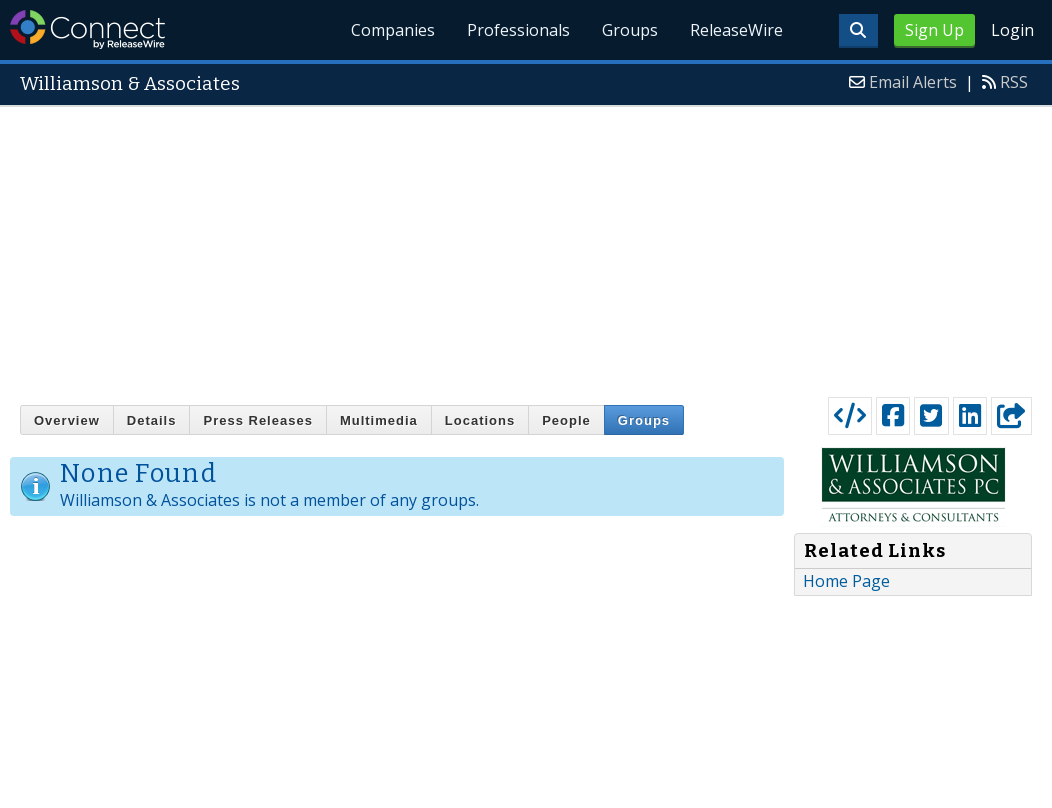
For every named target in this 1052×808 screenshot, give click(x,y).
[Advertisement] (526, 247)
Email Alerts (913, 82)
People (566, 420)
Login (1012, 30)
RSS (1014, 82)
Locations (480, 420)
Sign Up (934, 30)
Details (152, 420)
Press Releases (257, 420)
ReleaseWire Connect (87, 29)
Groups (630, 30)
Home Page (846, 581)
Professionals (518, 30)
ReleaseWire (736, 30)
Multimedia (379, 420)
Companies (394, 30)
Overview (67, 420)
